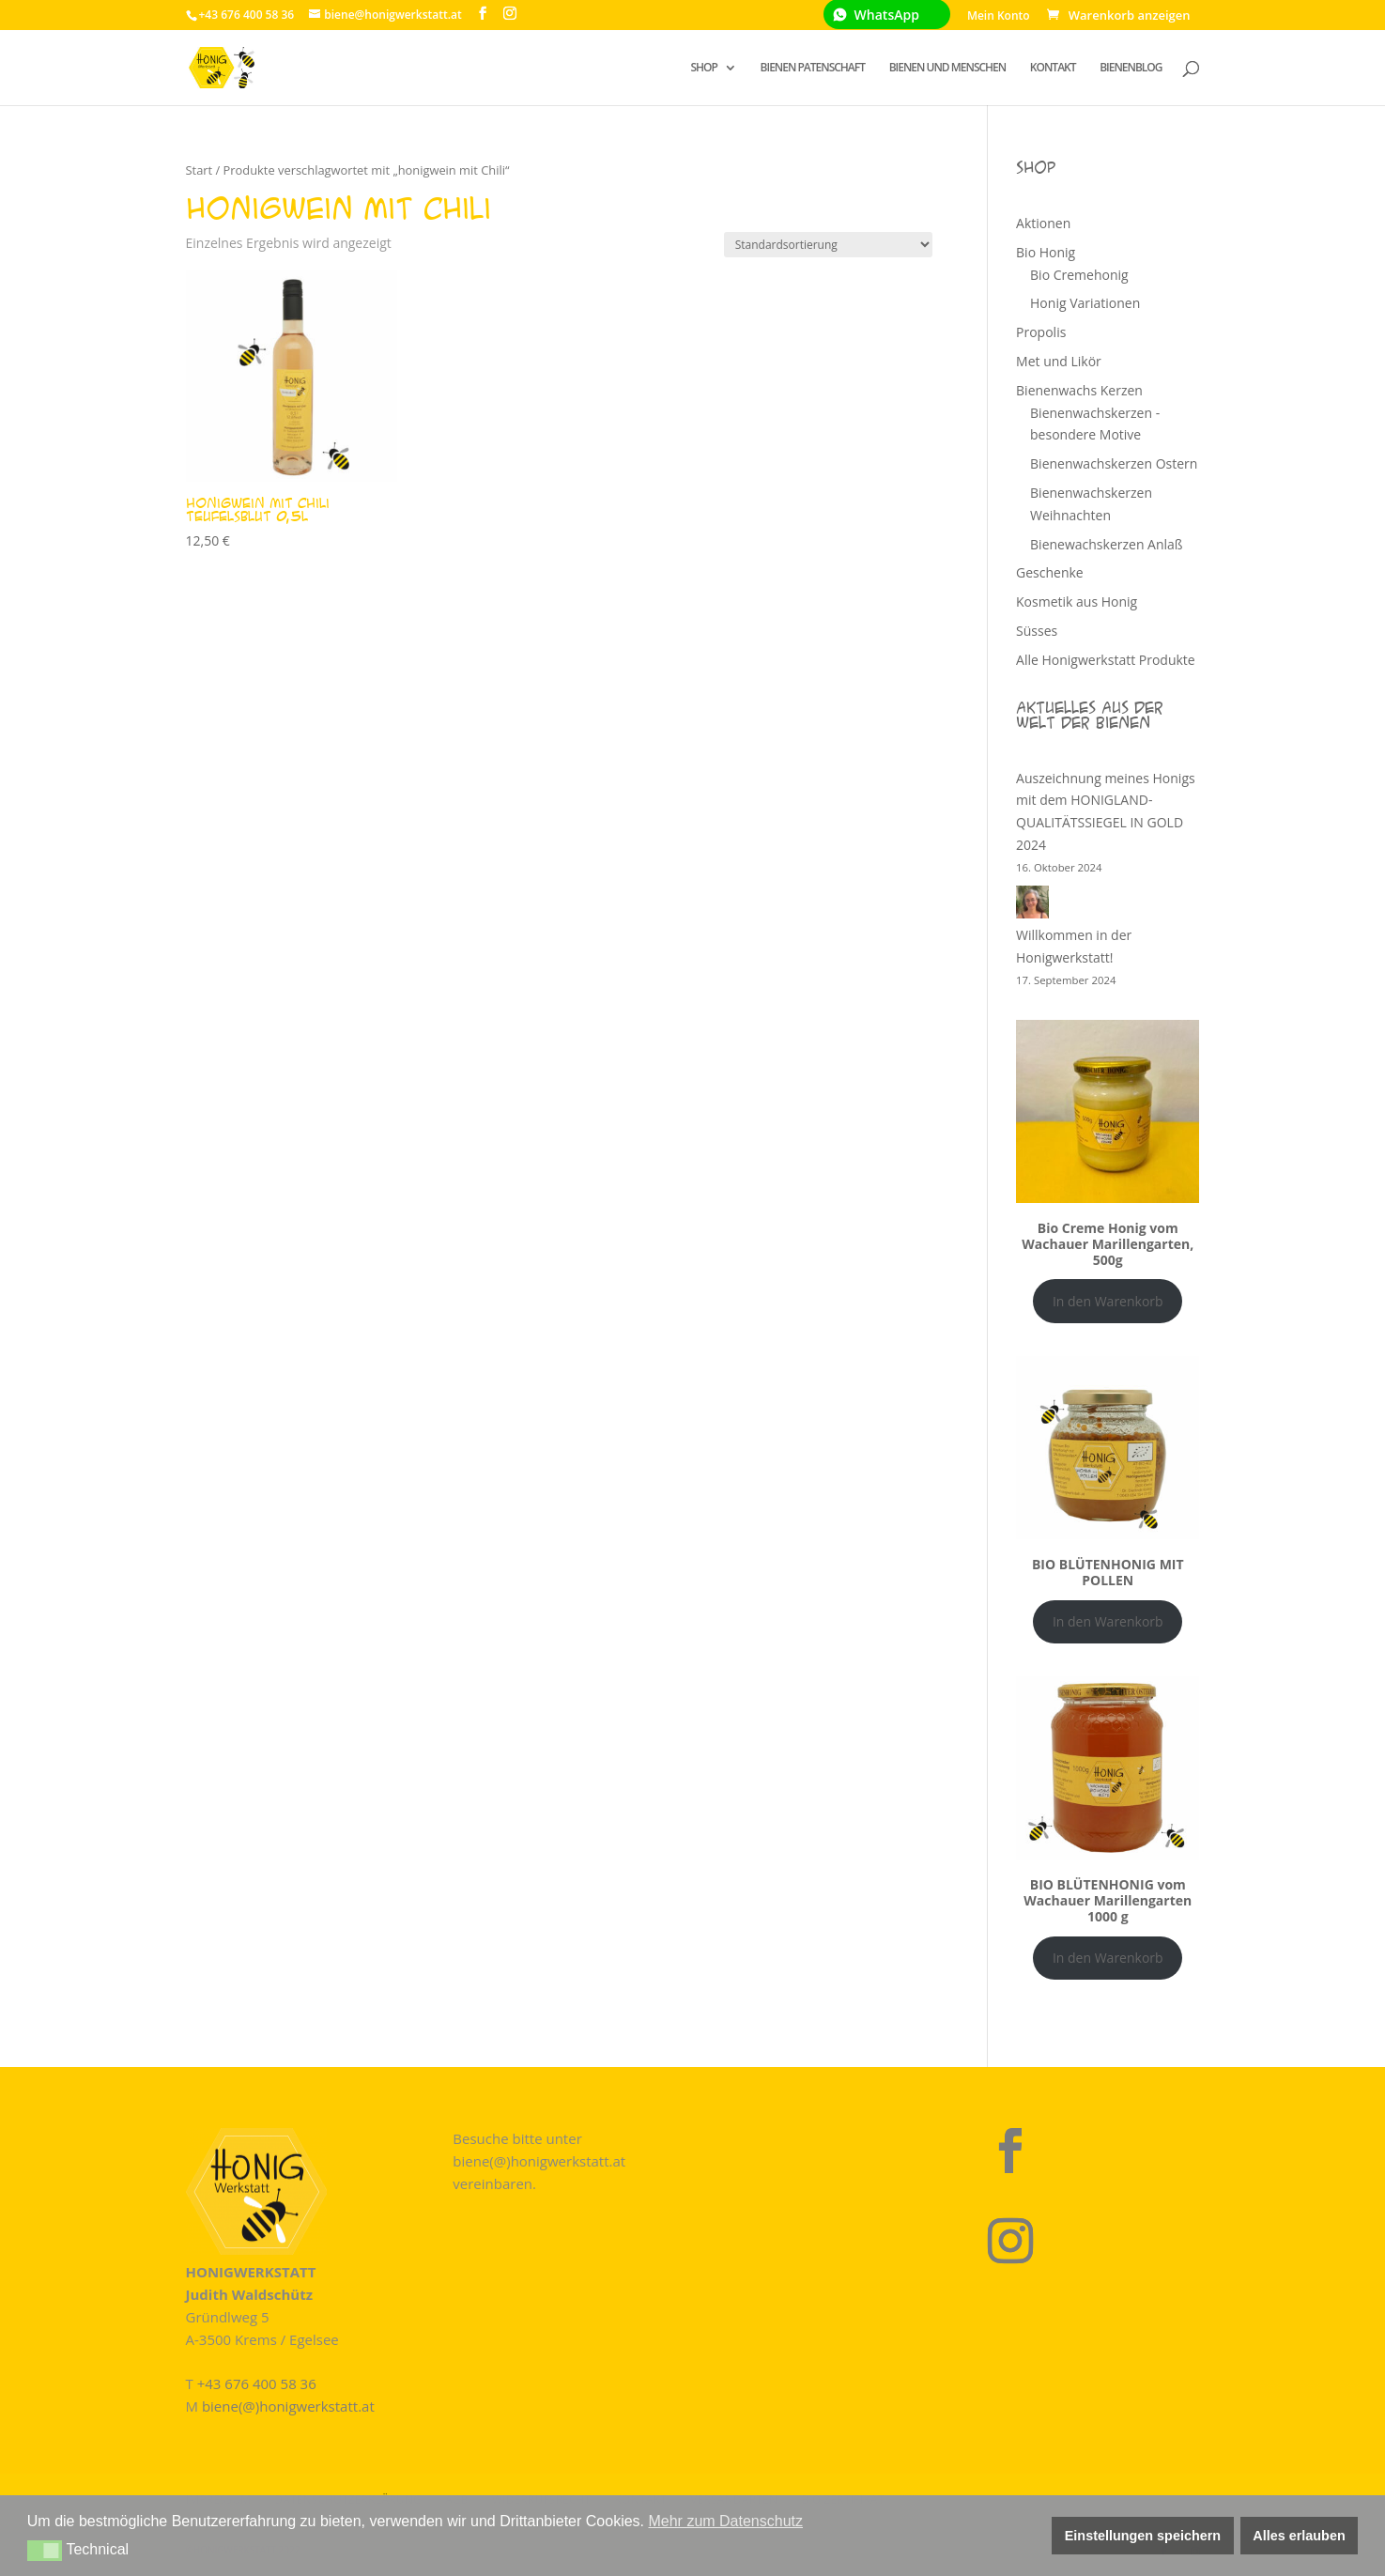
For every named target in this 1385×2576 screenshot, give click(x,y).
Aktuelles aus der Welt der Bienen (1089, 715)
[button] (44, 2550)
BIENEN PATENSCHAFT (813, 68)
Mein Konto (998, 16)
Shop (1035, 167)
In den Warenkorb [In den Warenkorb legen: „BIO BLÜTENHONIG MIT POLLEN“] (1108, 1621)
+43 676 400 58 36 (256, 2383)
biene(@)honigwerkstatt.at (288, 2406)
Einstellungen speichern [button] (1143, 2535)
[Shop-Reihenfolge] (828, 244)
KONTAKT (1053, 68)
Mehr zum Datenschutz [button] (725, 2521)
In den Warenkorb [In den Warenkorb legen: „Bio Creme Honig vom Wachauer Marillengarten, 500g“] (1108, 1301)
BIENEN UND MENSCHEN (948, 68)
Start (199, 170)
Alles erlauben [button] (1299, 2535)
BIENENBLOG (1131, 68)
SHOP (704, 68)
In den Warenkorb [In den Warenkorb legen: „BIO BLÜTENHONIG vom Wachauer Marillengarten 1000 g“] (1108, 1958)
